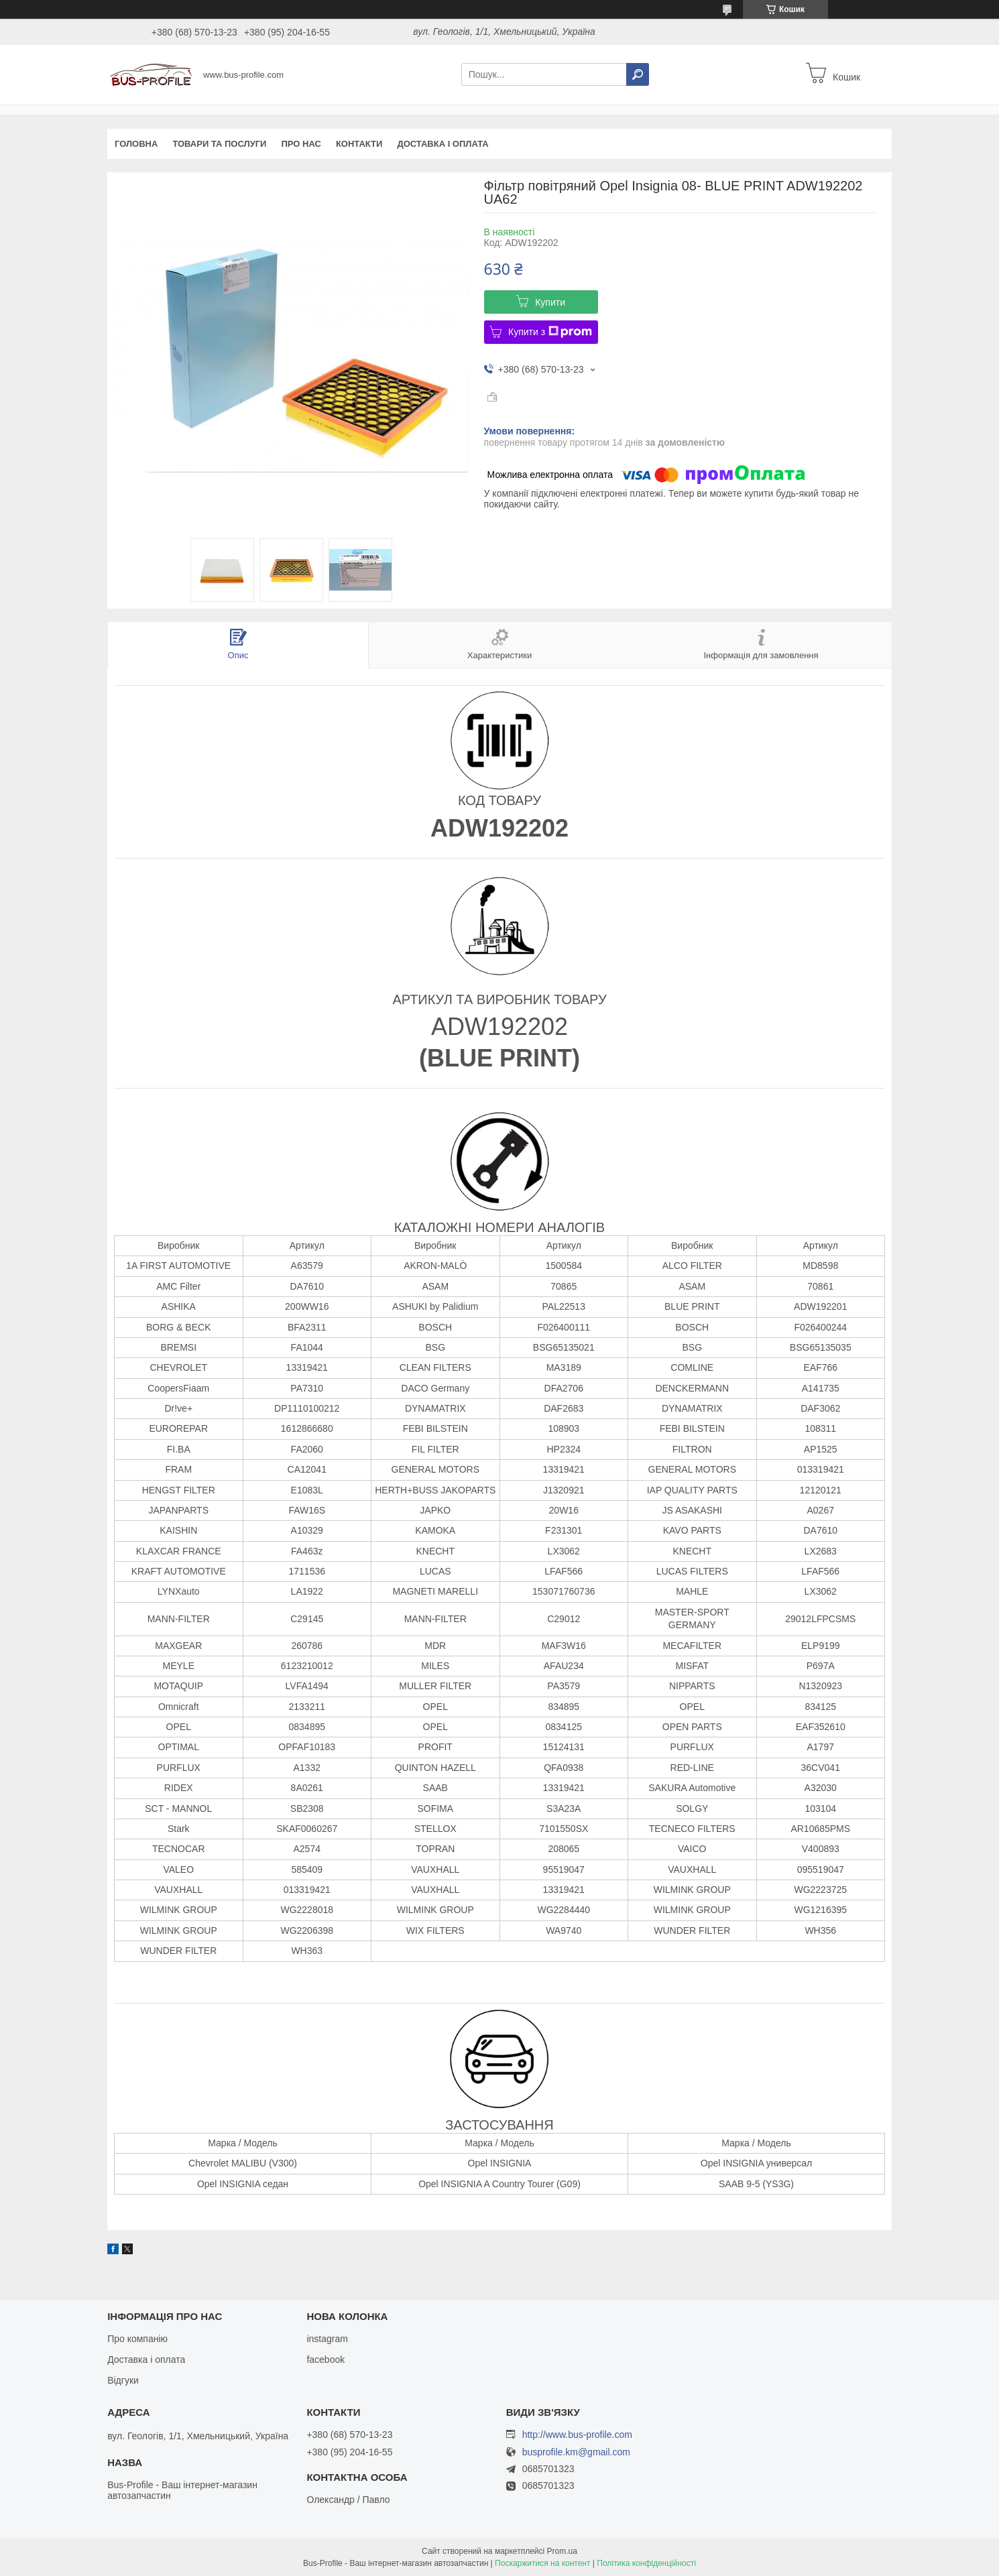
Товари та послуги (219, 144)
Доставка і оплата (442, 144)
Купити (550, 302)
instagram (326, 2338)
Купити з (550, 332)
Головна (136, 144)
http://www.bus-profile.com (577, 2434)
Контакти (359, 144)
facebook (325, 2359)
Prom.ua (562, 2551)
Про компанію (137, 2338)
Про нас (300, 144)
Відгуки (123, 2380)
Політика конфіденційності (646, 2563)
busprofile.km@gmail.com (576, 2452)
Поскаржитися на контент (542, 2563)
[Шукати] (637, 74)
